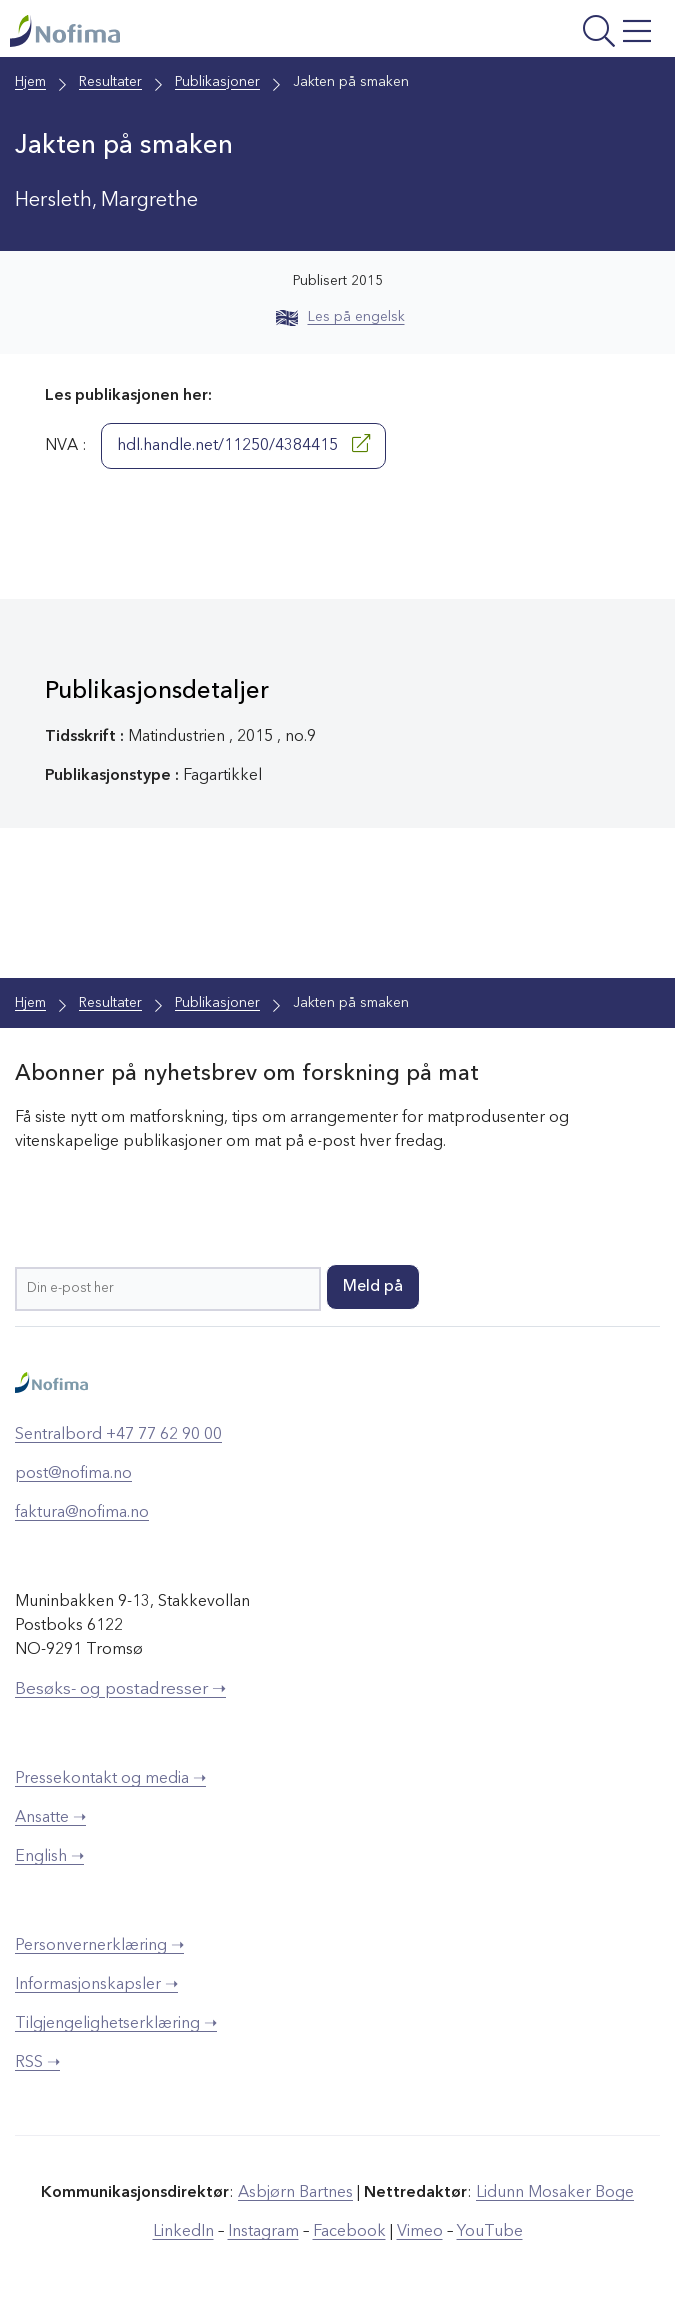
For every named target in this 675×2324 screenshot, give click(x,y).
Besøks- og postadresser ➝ (120, 1689)
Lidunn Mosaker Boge (555, 2193)
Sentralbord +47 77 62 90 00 (118, 1435)
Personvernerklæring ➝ (99, 1946)
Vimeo (420, 2232)
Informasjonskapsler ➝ (96, 1985)
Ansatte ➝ (50, 1818)
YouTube (490, 2232)
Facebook (349, 2232)
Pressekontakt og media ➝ (110, 1779)
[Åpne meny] (544, 33)
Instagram (263, 2232)
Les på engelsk (340, 317)
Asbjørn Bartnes (295, 2193)
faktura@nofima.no (82, 1513)
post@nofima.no (73, 1474)
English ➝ (49, 1857)
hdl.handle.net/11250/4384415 (243, 444)
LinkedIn (183, 2232)
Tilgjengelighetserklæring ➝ (116, 2024)
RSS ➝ (37, 2063)
